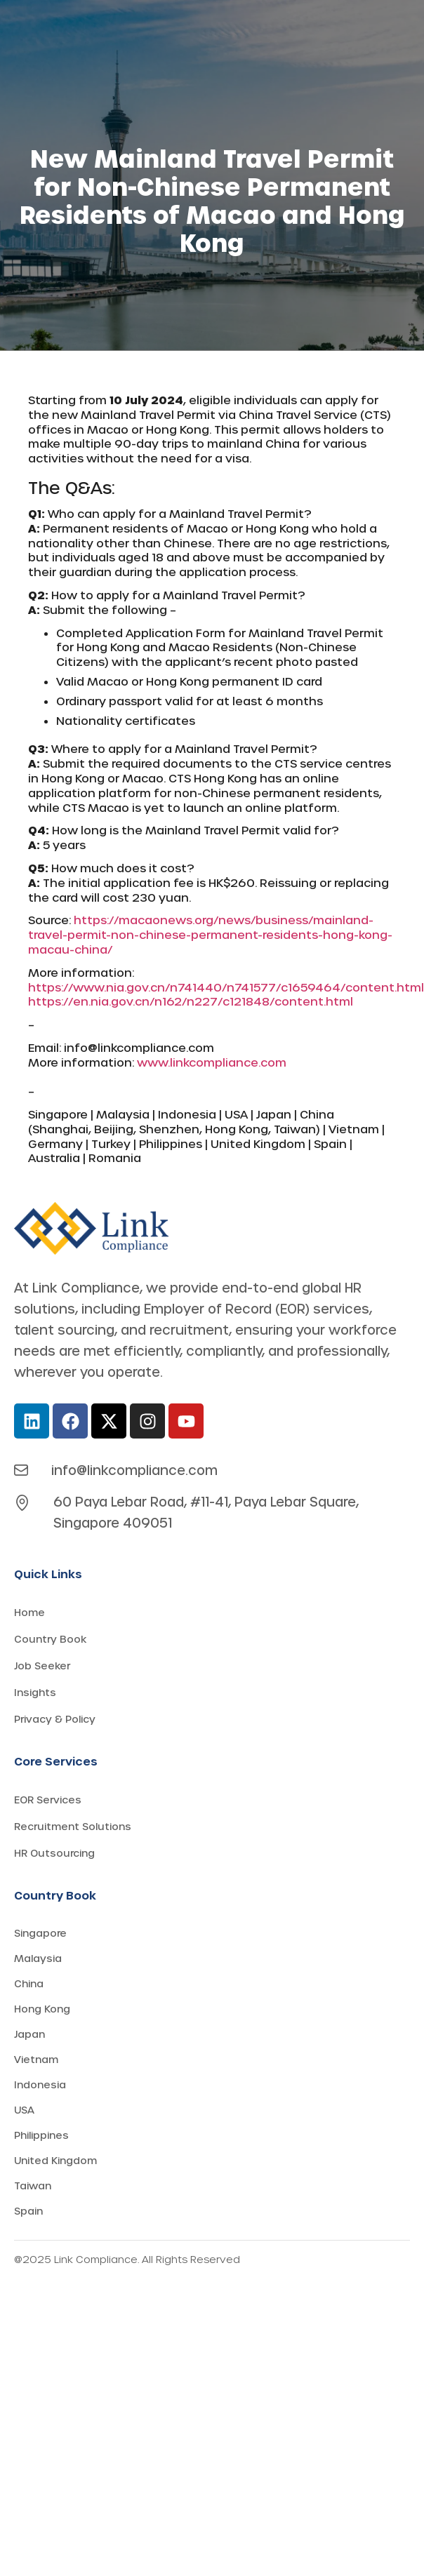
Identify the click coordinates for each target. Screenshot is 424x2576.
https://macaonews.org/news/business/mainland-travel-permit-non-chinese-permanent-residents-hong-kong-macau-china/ (210, 934)
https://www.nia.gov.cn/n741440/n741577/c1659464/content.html (226, 987)
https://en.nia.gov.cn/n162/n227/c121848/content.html (190, 1001)
